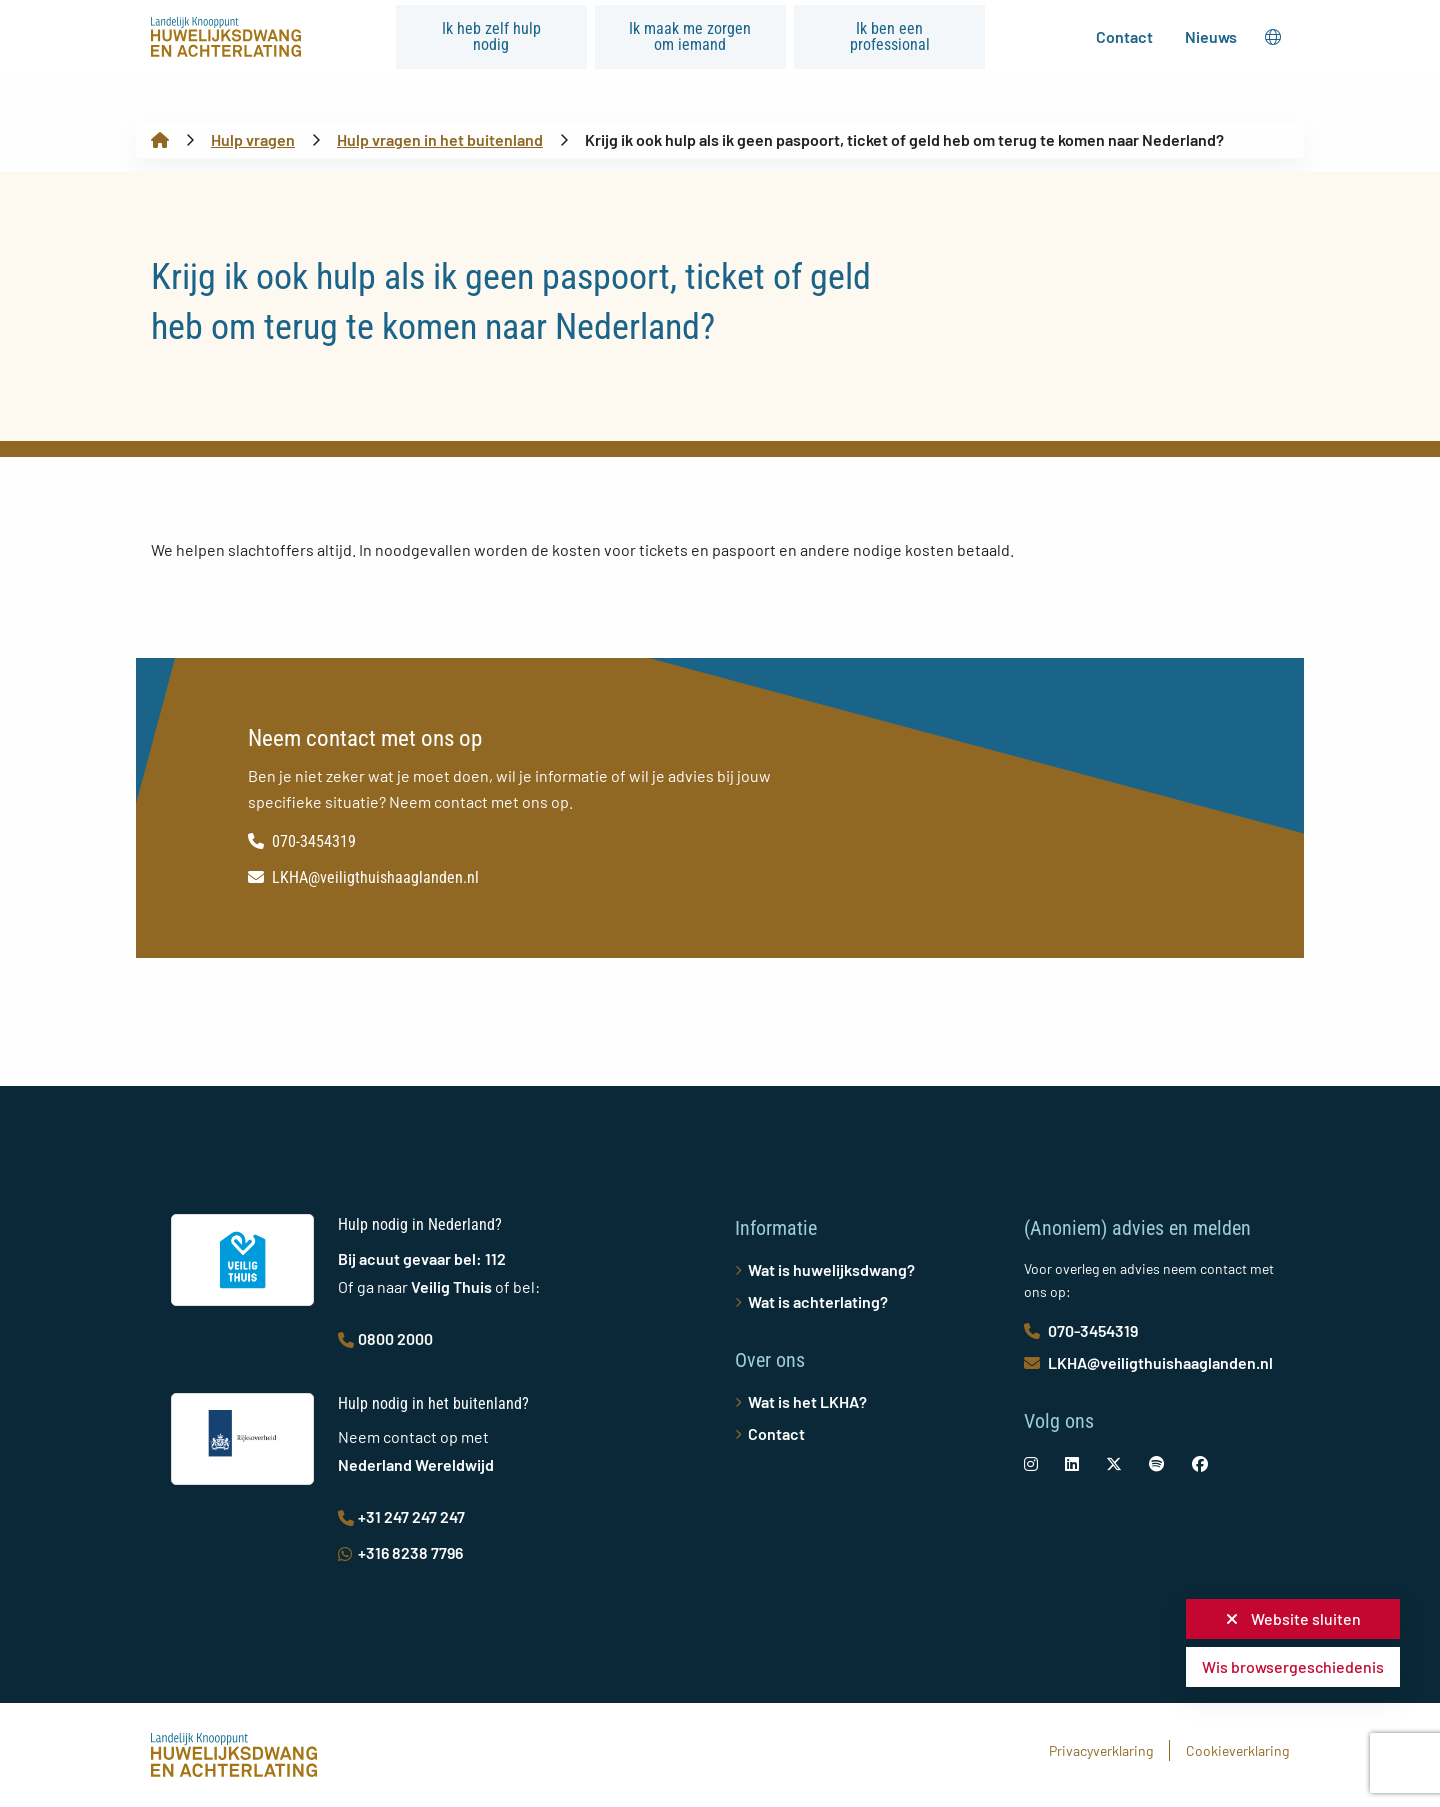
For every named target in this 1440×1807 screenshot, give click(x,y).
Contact (1124, 36)
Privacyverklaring (1101, 1750)
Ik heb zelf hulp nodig (491, 36)
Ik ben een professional (890, 36)
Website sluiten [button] (1293, 1618)
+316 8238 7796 (400, 1552)
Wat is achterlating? (818, 1301)
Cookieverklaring (1237, 1750)
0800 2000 (385, 1338)
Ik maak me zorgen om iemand (690, 36)
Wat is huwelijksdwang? (831, 1269)
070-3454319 (302, 841)
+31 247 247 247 (401, 1516)
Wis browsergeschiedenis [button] (1293, 1666)
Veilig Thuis (451, 1286)
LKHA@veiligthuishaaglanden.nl (363, 877)
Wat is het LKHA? (807, 1401)
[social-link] (1031, 1463)
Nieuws (1211, 36)
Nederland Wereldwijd (416, 1464)
